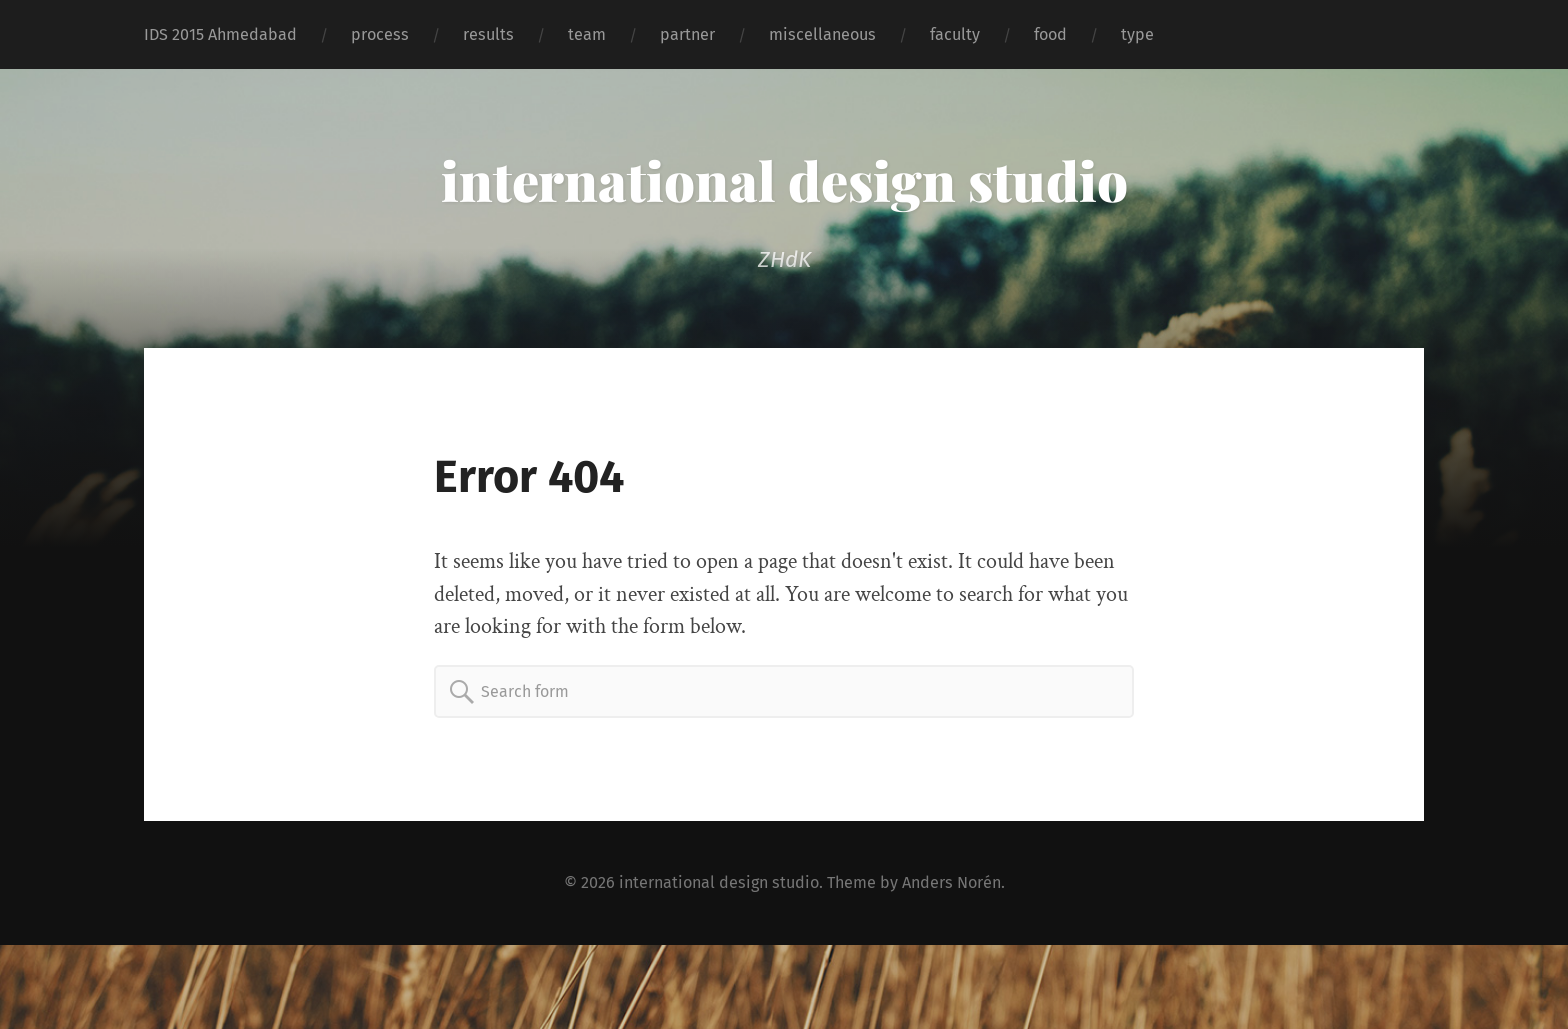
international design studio (784, 180)
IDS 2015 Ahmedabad (220, 34)
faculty (955, 34)
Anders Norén (951, 882)
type (1137, 34)
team (587, 34)
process (380, 34)
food (1050, 34)
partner (687, 34)
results (488, 34)
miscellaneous (822, 34)
